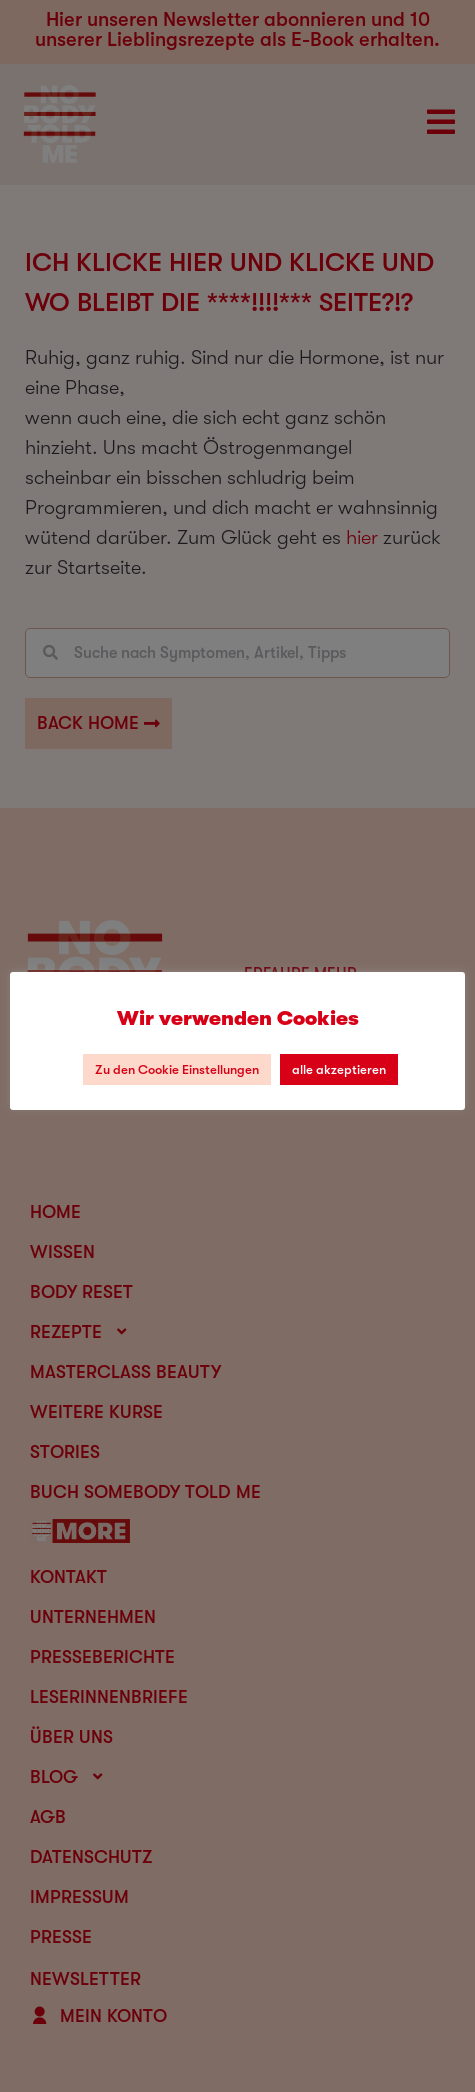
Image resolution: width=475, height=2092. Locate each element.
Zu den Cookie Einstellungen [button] (177, 1069)
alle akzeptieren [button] (339, 1069)
